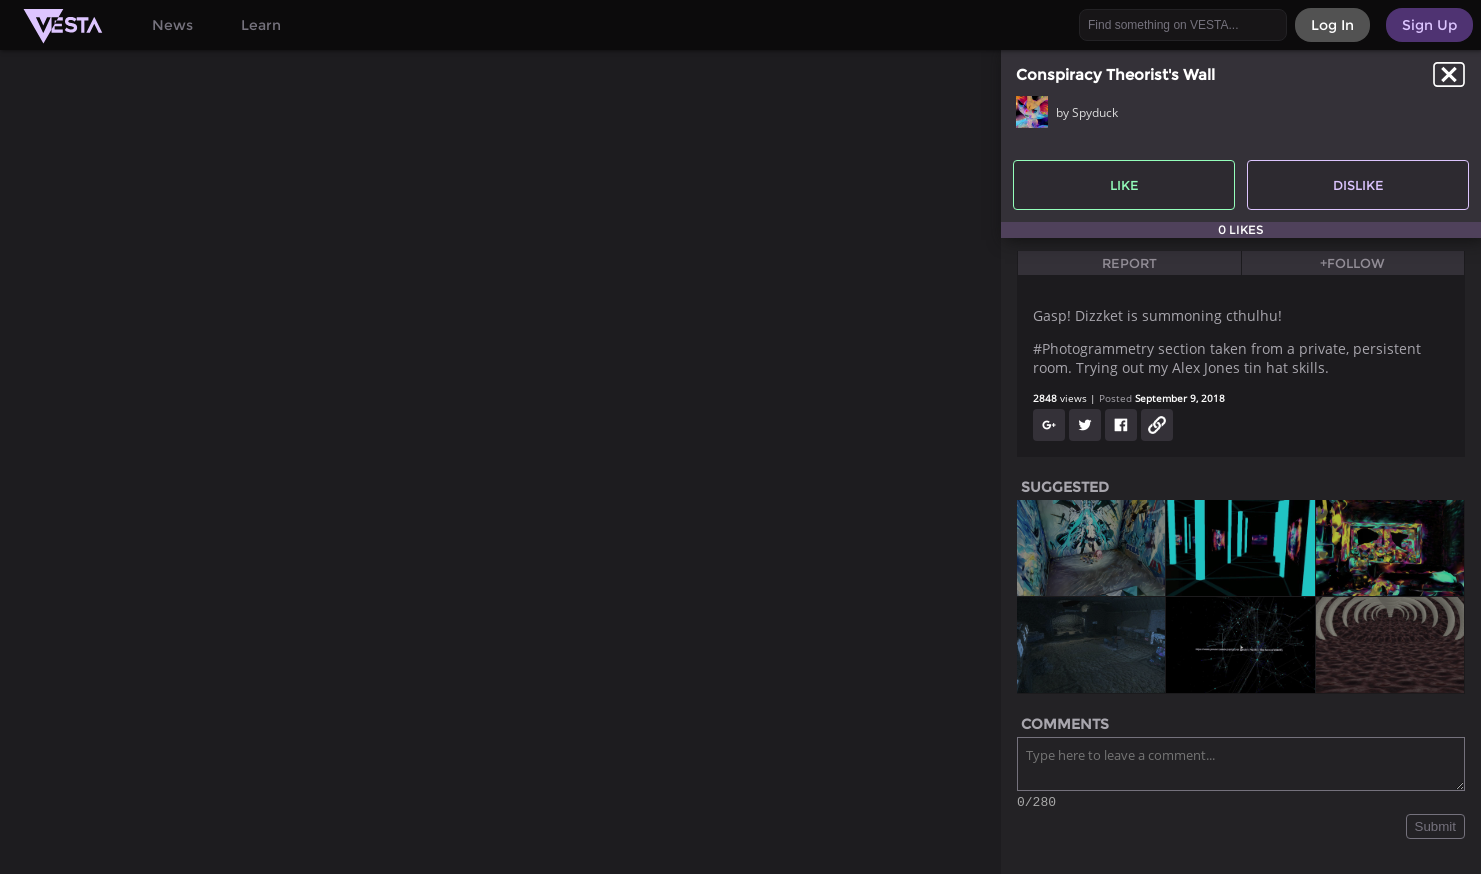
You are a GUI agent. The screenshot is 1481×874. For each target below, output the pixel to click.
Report (1129, 263)
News (172, 25)
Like (1124, 185)
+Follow (1352, 263)
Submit (1435, 829)
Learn (261, 25)
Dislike (1358, 185)
